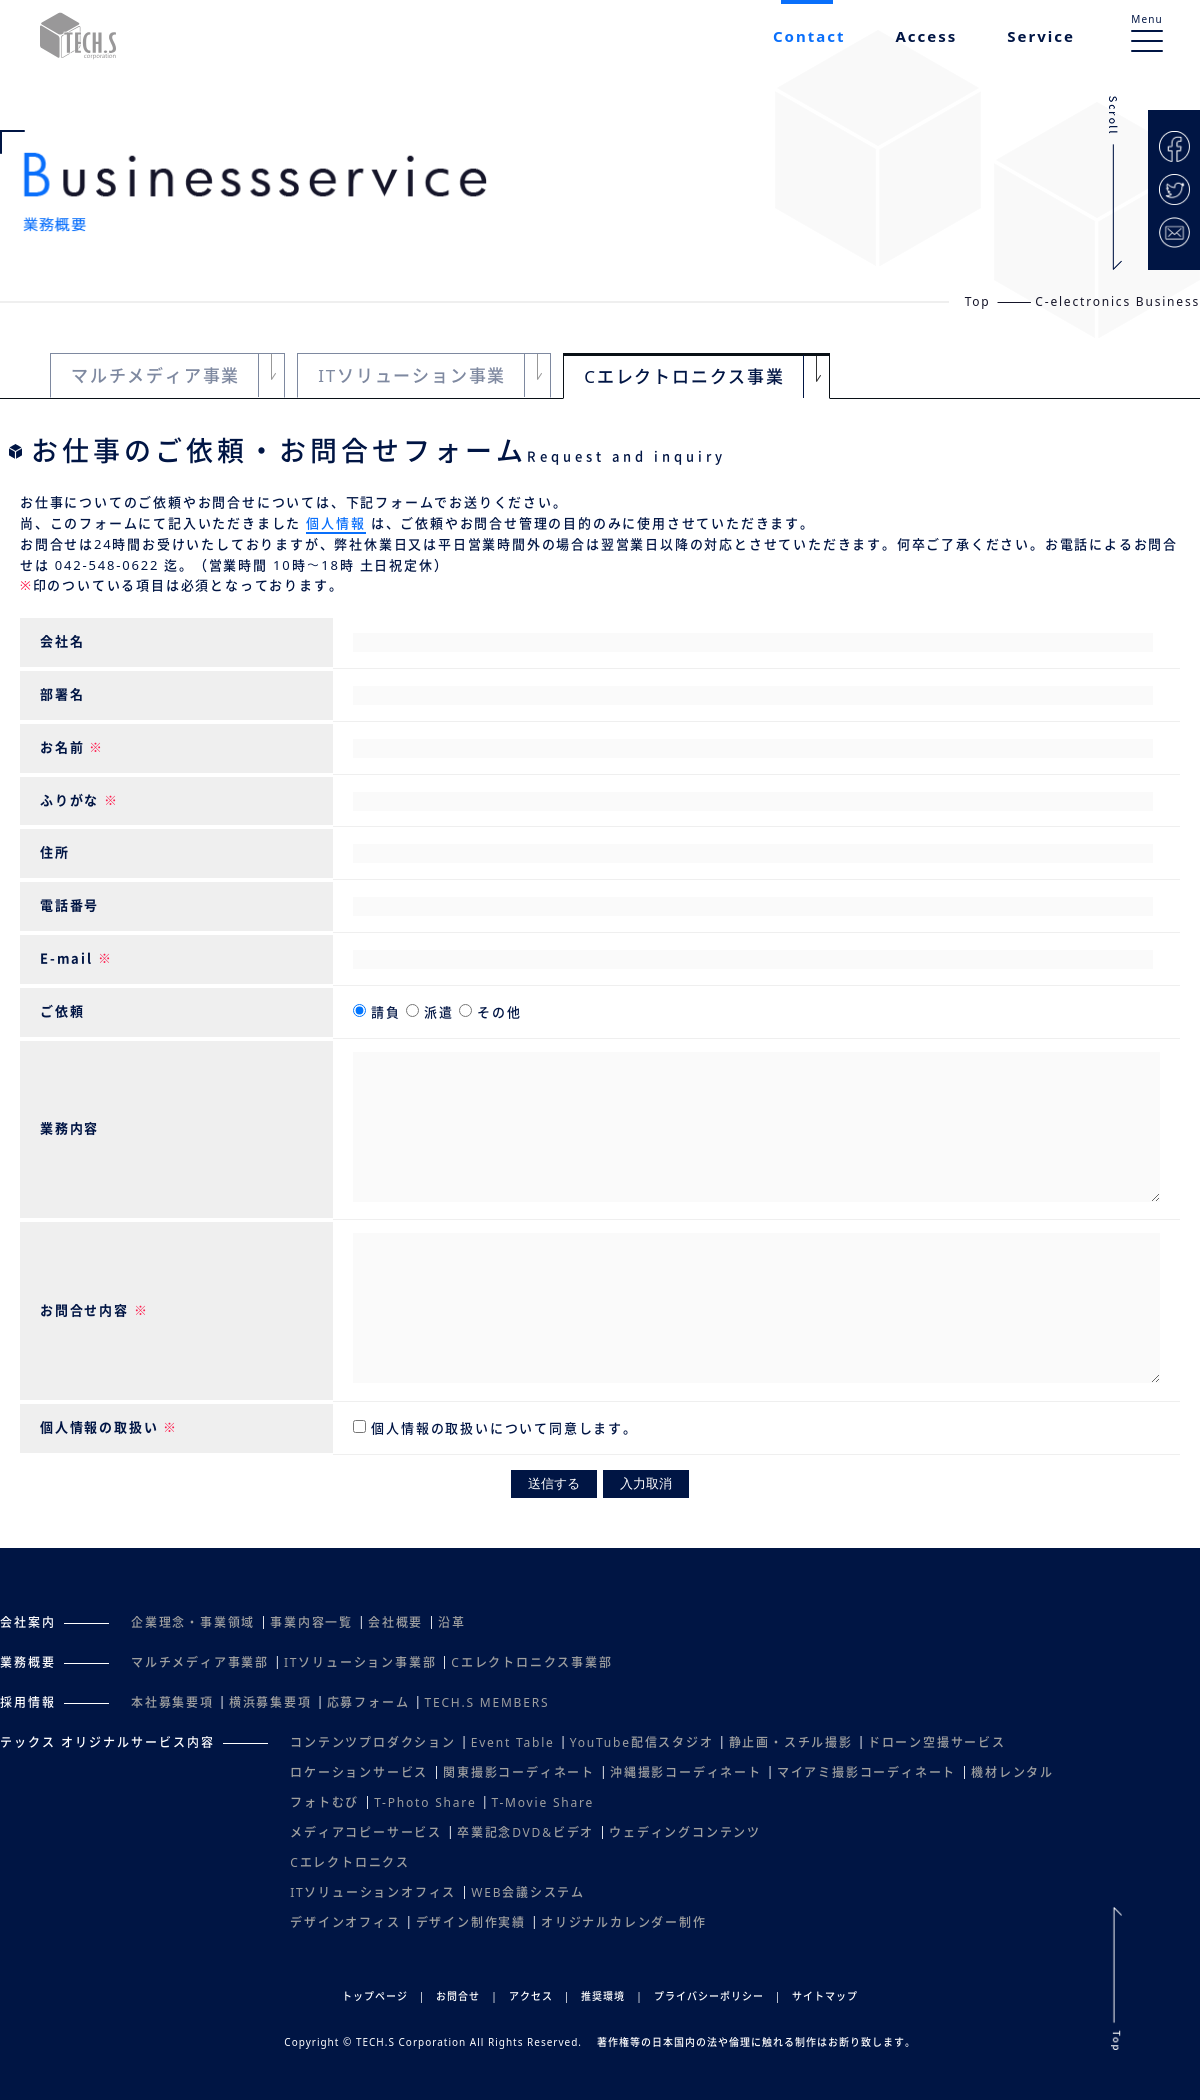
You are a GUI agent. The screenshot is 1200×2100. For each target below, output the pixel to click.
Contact (809, 36)
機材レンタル (1012, 1772)
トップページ (375, 1996)
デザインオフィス (345, 1922)
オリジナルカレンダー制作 (624, 1922)
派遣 (439, 1012)
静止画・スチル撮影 (791, 1742)
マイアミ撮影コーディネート (866, 1772)
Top (978, 301)
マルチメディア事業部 (200, 1662)
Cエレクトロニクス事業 (684, 376)
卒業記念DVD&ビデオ (525, 1832)
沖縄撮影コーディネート (686, 1772)
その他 (497, 1012)
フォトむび (324, 1802)
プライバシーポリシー (709, 1996)
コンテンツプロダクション (373, 1742)
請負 (386, 1012)
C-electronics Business (1117, 301)
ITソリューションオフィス (373, 1892)
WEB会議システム (528, 1892)
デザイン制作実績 (471, 1922)
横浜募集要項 (270, 1702)
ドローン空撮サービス (937, 1742)
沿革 (452, 1622)
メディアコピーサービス (366, 1832)
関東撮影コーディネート (519, 1772)
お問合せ (458, 1996)
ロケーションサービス (359, 1772)
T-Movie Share (542, 1802)
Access (926, 36)
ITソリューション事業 (412, 375)
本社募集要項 (172, 1702)
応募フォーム (368, 1702)
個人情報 (335, 523)
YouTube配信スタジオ (642, 1742)
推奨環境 (603, 1996)
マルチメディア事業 (155, 375)
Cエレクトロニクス (350, 1862)
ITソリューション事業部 (360, 1662)
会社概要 (395, 1622)
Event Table (513, 1742)
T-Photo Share (425, 1802)
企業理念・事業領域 (193, 1622)
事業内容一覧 (311, 1622)
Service (1041, 36)
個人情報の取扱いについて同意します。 (502, 1428)
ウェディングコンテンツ (685, 1832)
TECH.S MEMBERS (486, 1702)
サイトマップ (825, 1996)
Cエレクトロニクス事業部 (531, 1662)
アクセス (531, 1996)
